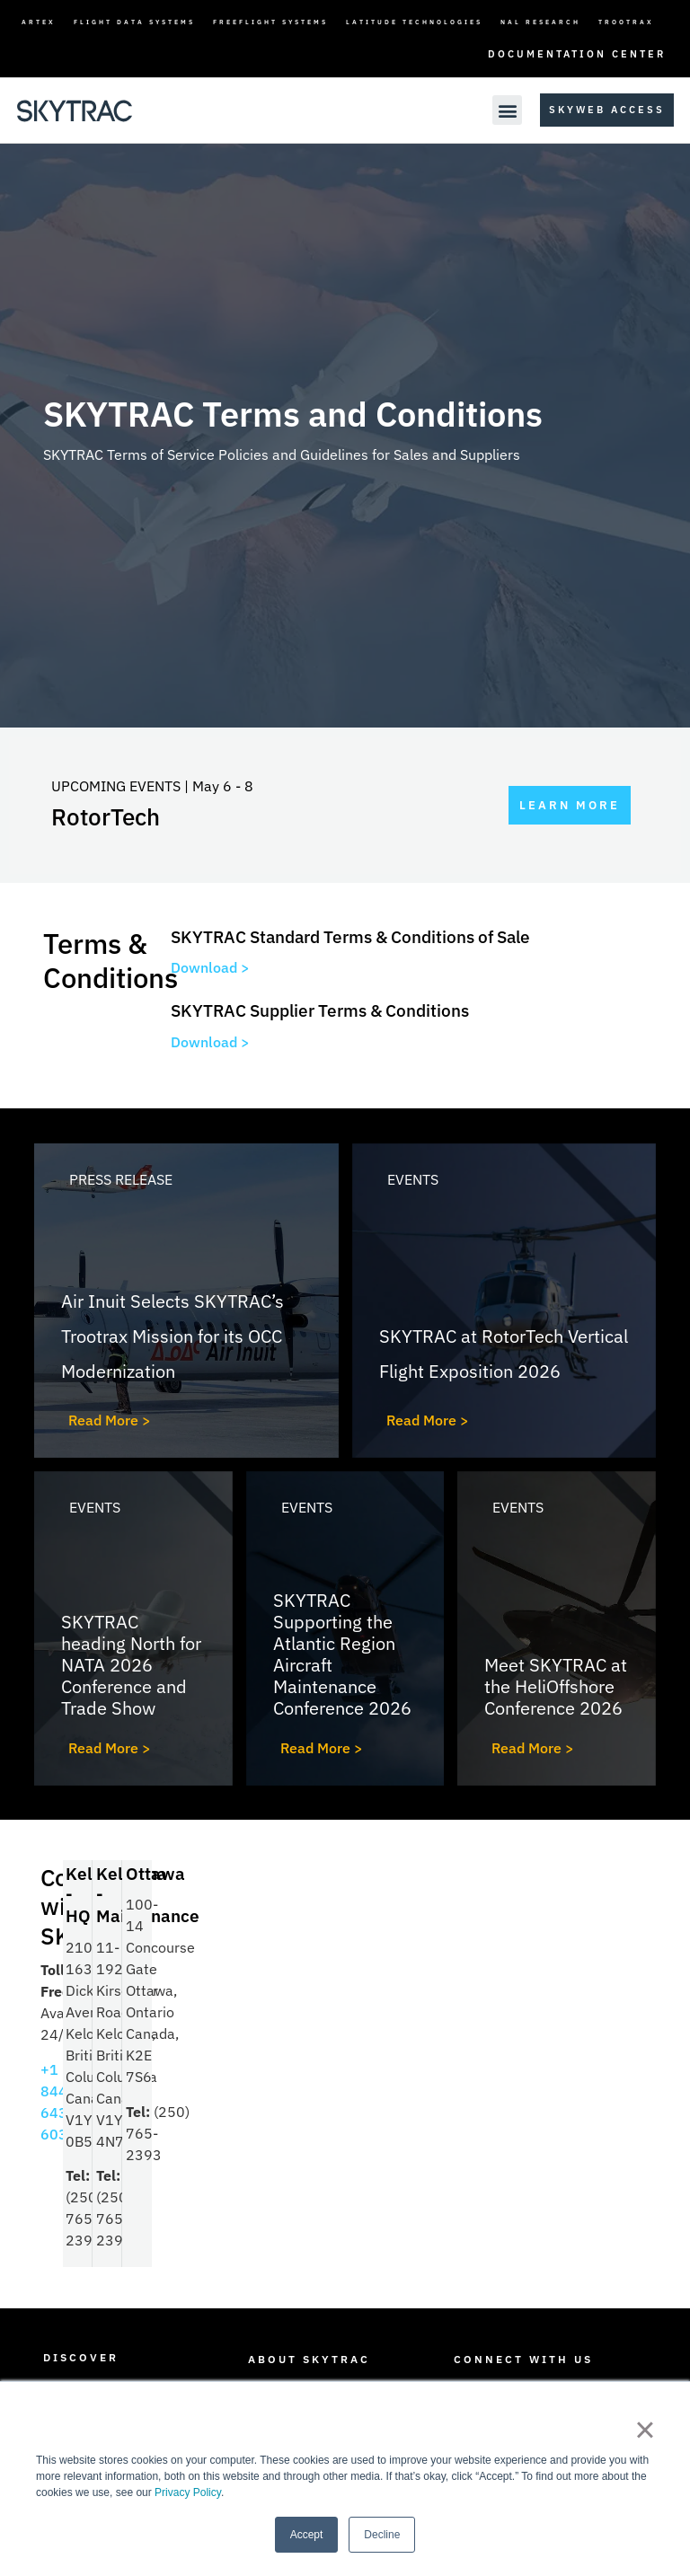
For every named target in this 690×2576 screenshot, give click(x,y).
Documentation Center (577, 54)
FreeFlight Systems (270, 22)
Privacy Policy (188, 2492)
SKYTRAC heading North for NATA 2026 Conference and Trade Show (131, 1665)
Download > (210, 967)
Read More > (109, 1420)
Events (412, 1179)
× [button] (644, 2429)
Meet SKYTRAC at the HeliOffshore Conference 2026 (555, 1686)
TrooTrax (626, 22)
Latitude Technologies (414, 22)
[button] (507, 110)
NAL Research (540, 22)
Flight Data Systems (134, 22)
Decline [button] (382, 2534)
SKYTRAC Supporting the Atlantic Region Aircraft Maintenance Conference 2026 (342, 1654)
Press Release (120, 1179)
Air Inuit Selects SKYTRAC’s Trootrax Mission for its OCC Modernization (172, 1336)
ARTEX (39, 22)
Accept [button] (306, 2534)
